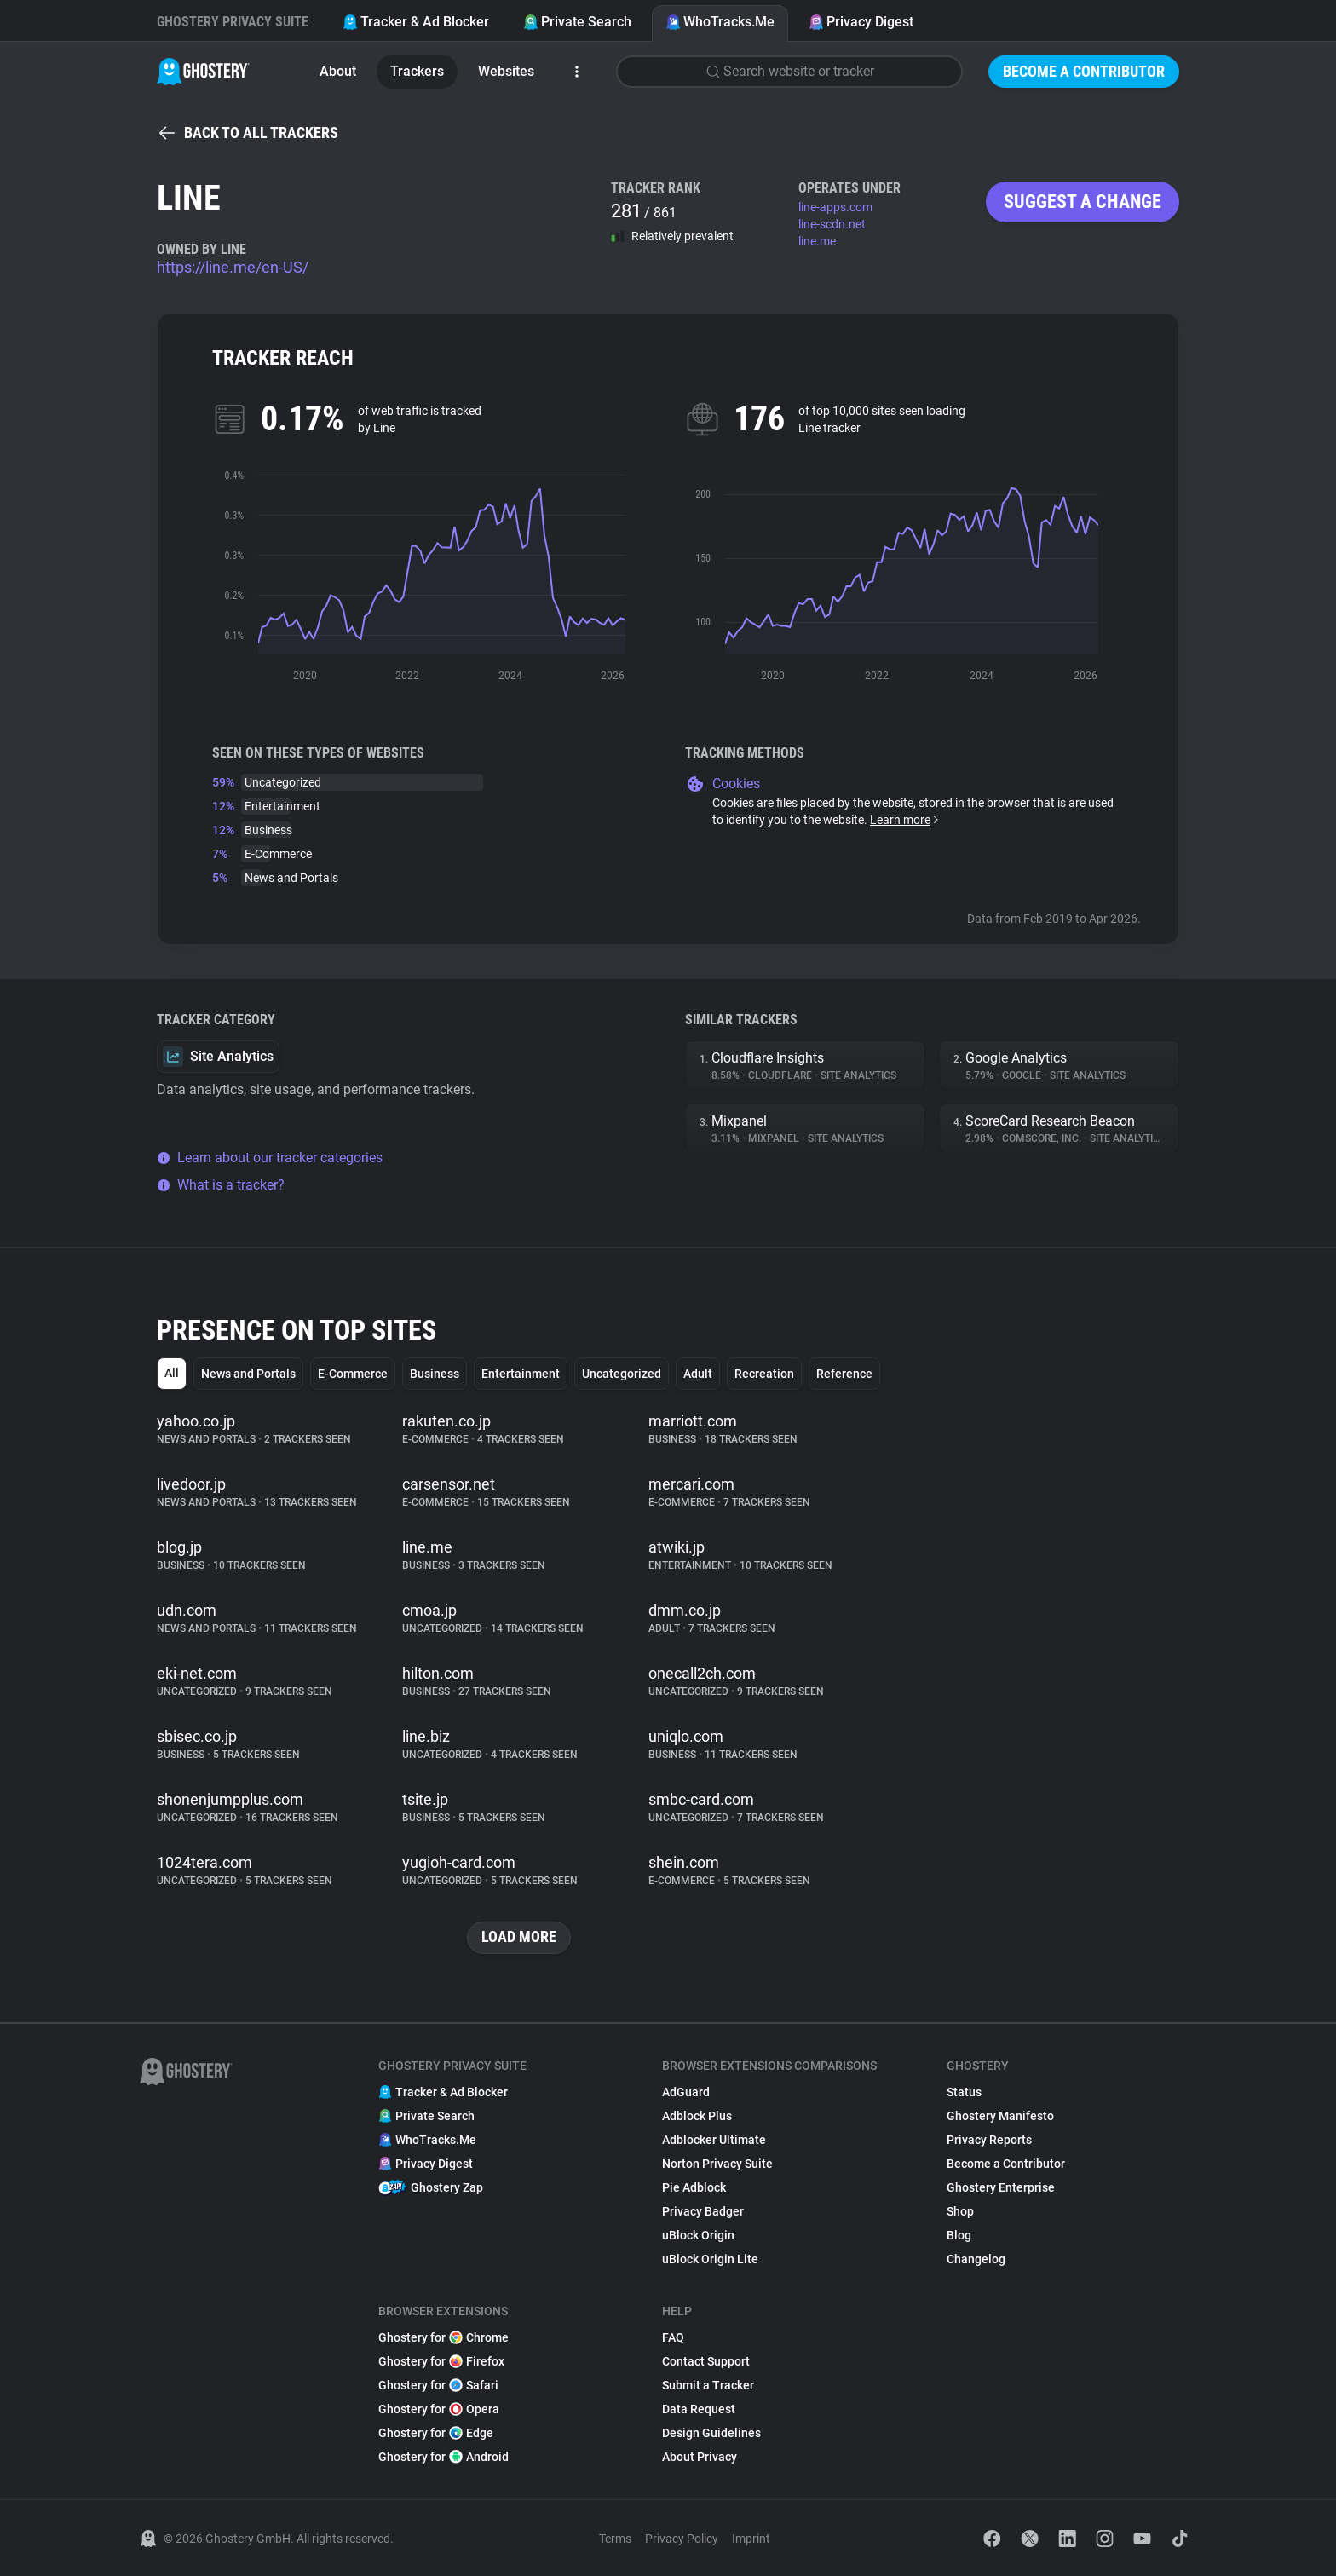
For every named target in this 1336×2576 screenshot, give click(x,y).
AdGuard (686, 2092)
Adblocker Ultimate (714, 2140)
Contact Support (706, 2361)
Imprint (751, 2538)
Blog (959, 2235)
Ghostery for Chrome (443, 2337)
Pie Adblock (694, 2187)
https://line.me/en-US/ (232, 267)
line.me (817, 241)
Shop (960, 2211)
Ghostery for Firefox (441, 2361)
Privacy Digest (861, 22)
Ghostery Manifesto (1000, 2116)
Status (964, 2092)
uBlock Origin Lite (710, 2259)
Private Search (577, 22)
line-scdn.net (832, 224)
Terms (615, 2538)
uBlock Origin (698, 2235)
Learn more (905, 820)
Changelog (976, 2259)
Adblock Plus (697, 2116)
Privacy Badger (703, 2211)
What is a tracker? (221, 1185)
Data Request (698, 2409)
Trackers (417, 71)
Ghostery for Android (443, 2457)
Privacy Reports (989, 2140)
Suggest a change (1082, 201)
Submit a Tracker (708, 2385)
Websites (506, 71)
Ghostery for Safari (438, 2385)
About (338, 71)
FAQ (673, 2337)
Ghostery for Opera (438, 2409)
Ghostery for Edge (435, 2433)
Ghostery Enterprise (1001, 2187)
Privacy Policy (681, 2538)
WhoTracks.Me (720, 22)
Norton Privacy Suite (717, 2163)
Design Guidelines (711, 2433)
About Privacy (699, 2457)
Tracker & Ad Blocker (416, 22)
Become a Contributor (1084, 71)
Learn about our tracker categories (270, 1158)
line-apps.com (835, 207)
